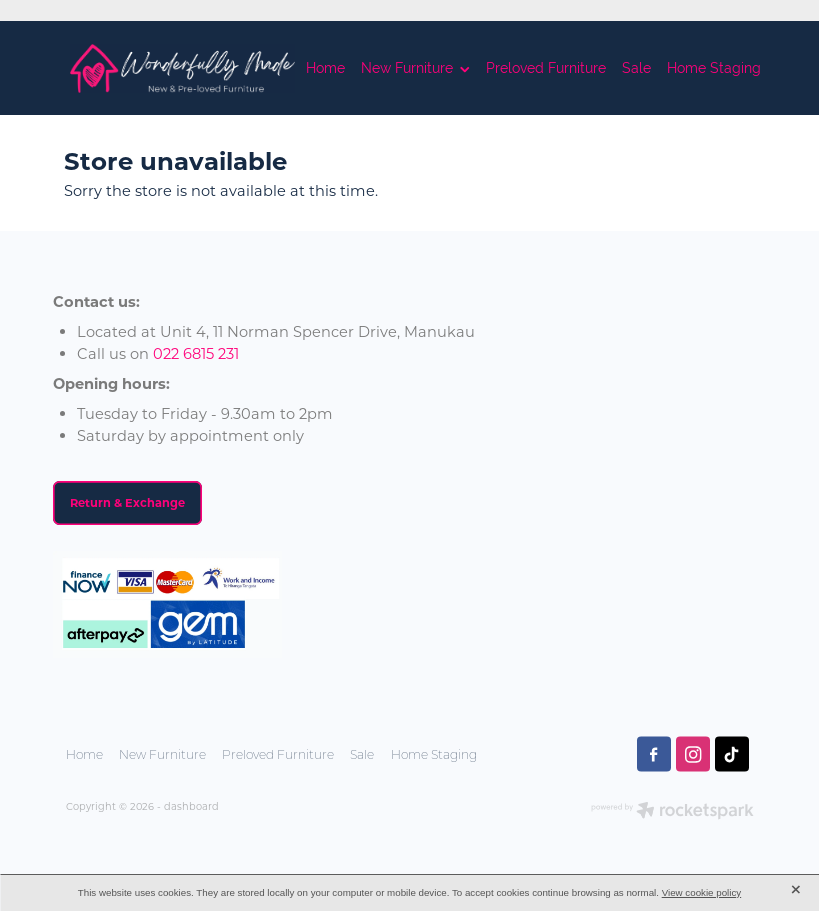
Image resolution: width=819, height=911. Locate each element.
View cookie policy (702, 892)
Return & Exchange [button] (127, 502)
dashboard (191, 806)
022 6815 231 (196, 353)
